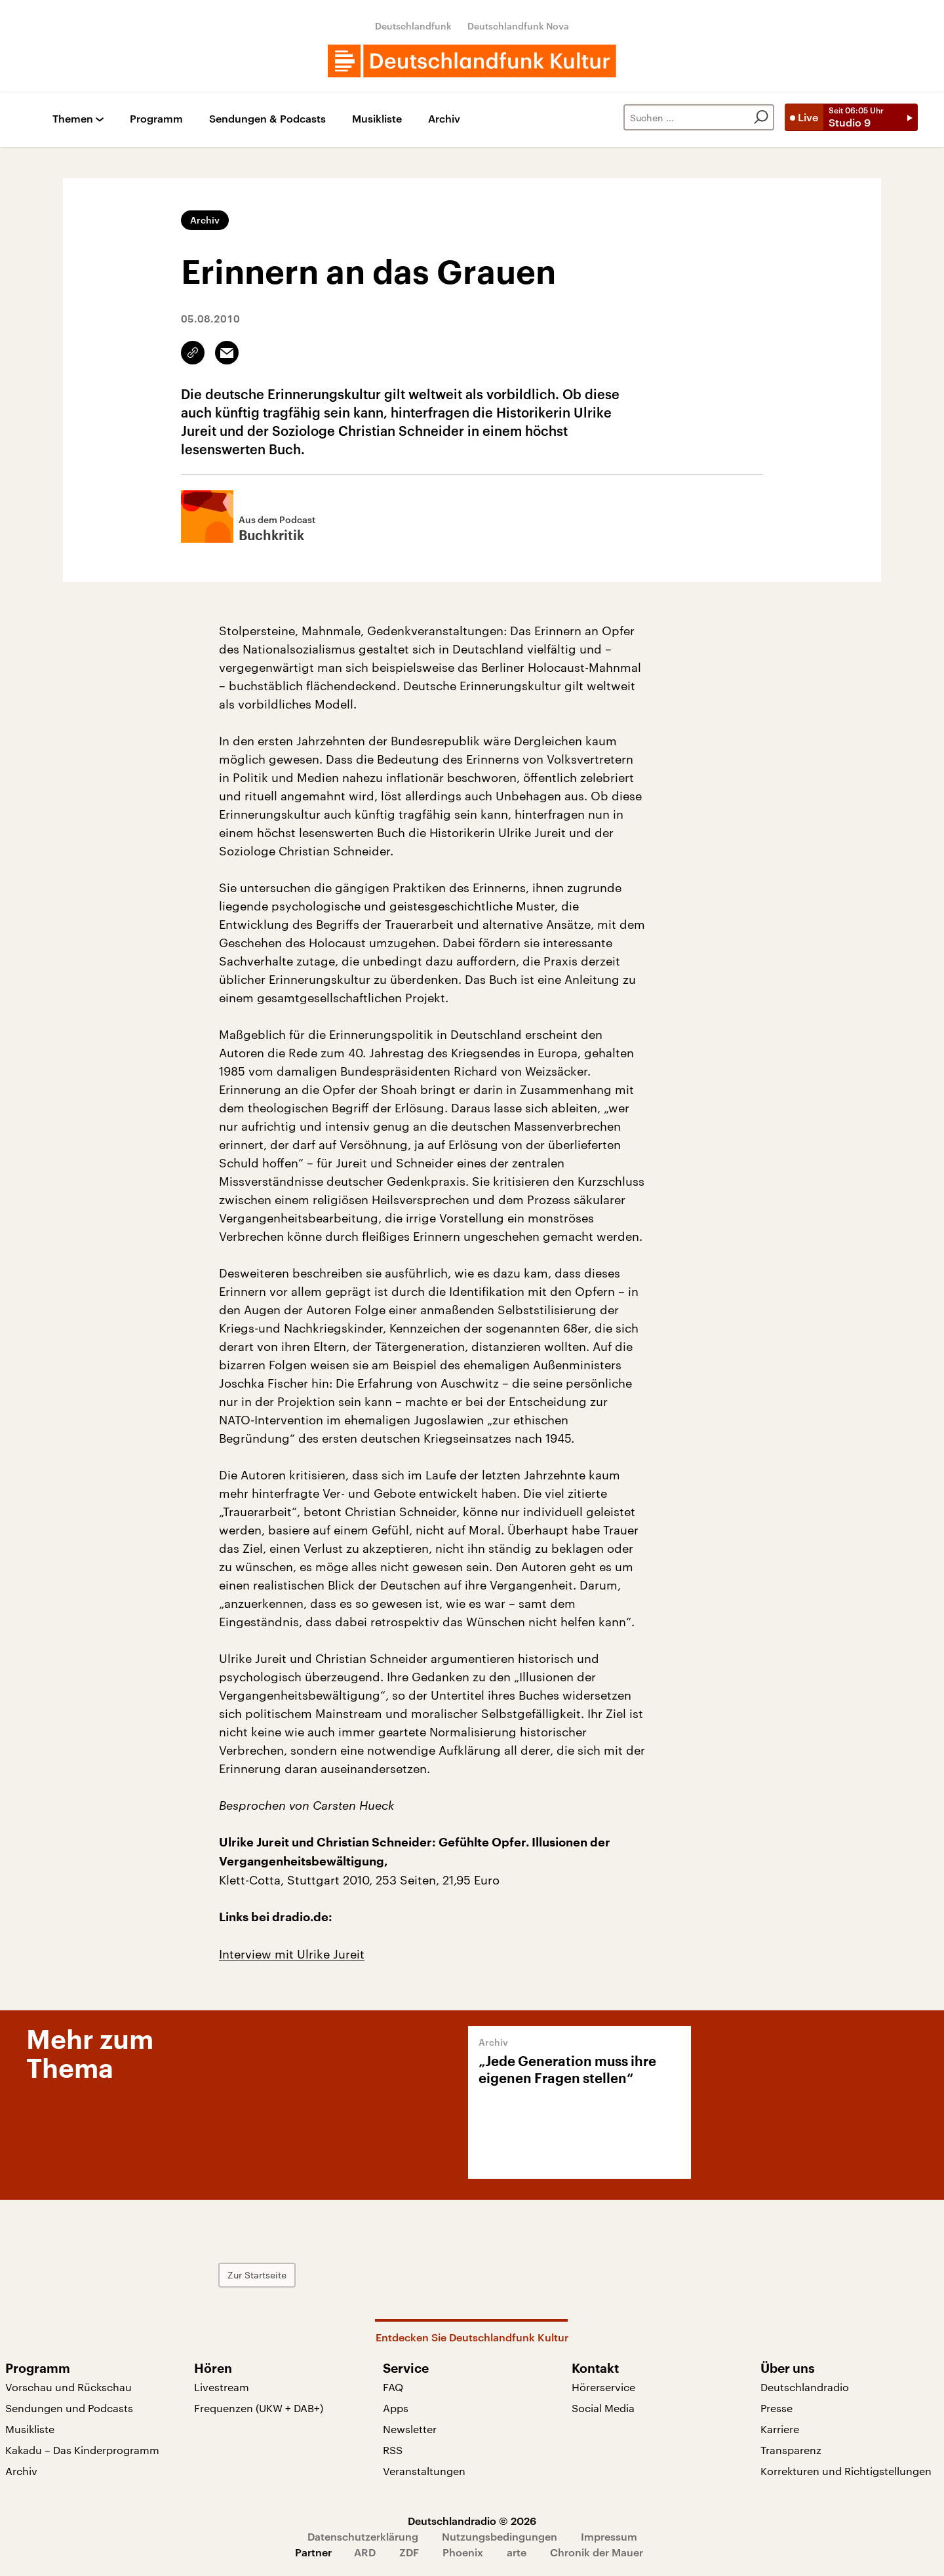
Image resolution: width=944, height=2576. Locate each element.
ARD (365, 2552)
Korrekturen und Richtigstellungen (846, 2471)
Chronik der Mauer (596, 2552)
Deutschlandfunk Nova (518, 25)
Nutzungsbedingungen (499, 2536)
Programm (156, 119)
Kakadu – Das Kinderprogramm (82, 2450)
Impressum (609, 2536)
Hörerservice (603, 2387)
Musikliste (377, 119)
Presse (776, 2408)
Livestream (221, 2387)
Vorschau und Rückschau (68, 2387)
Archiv (444, 119)
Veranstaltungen (424, 2471)
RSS (393, 2450)
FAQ (393, 2387)
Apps (395, 2408)
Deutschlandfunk (413, 25)
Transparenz (790, 2450)
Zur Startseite (256, 2274)
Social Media (603, 2408)
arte (516, 2552)
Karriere (779, 2429)
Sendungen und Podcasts (69, 2408)
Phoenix (462, 2552)
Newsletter (410, 2429)
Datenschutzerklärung (362, 2536)
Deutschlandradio (804, 2387)
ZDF (409, 2552)
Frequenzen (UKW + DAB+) (258, 2408)
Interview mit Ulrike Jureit (291, 1954)
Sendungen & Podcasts (267, 119)
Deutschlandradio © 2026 (472, 2520)
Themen (72, 119)
